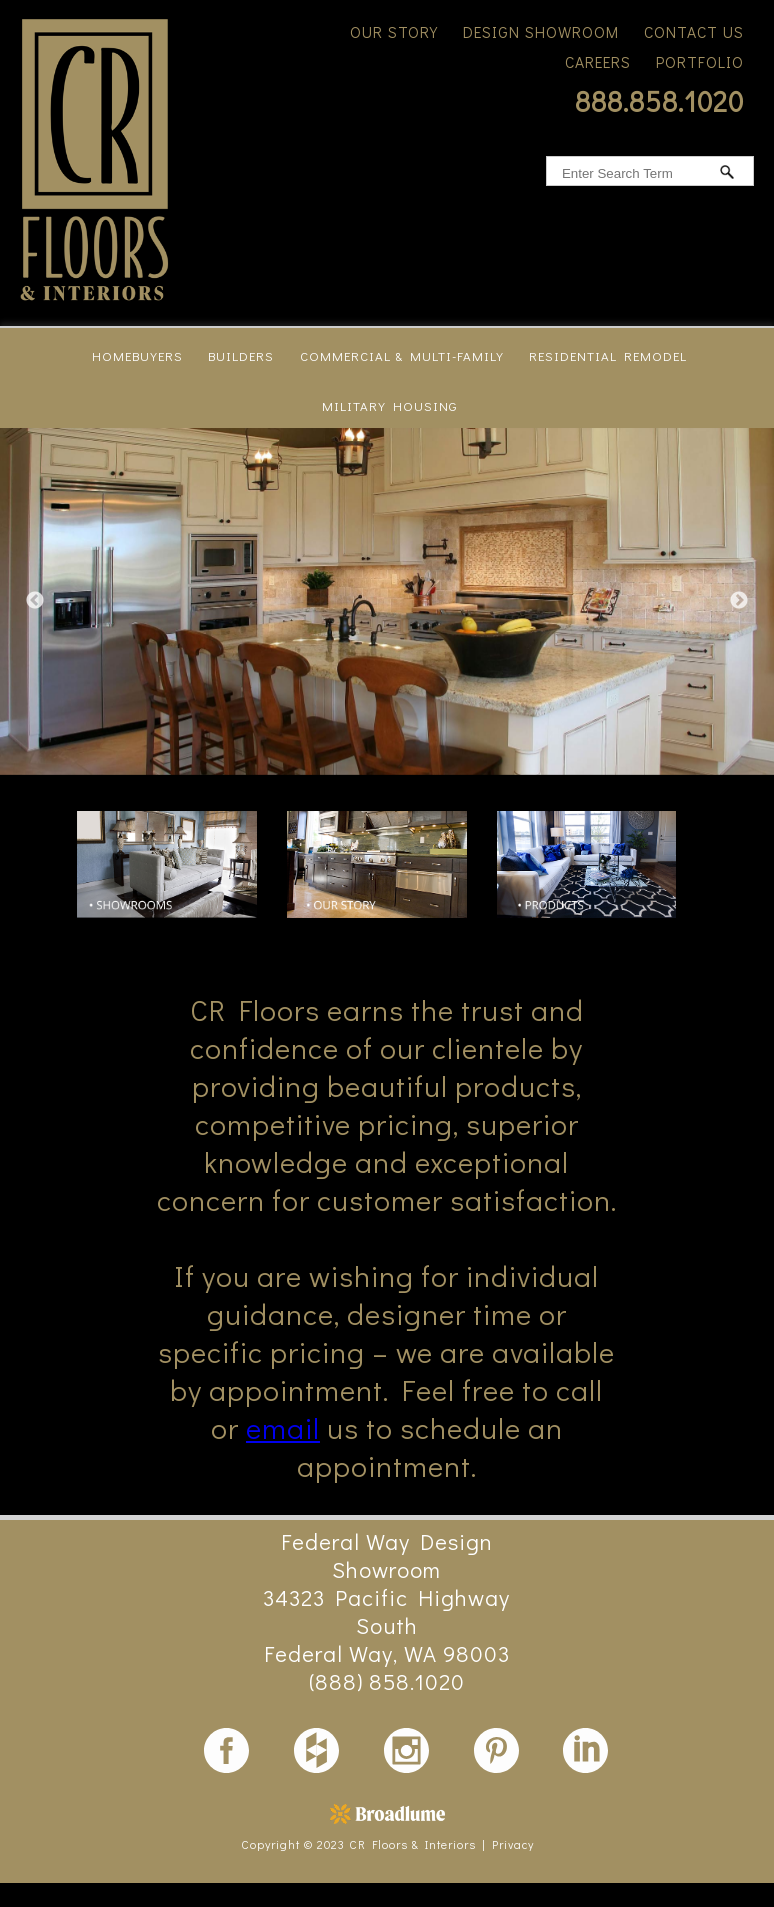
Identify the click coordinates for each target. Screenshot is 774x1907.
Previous (35, 601)
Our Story (394, 32)
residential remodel (608, 355)
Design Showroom (541, 32)
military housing (389, 405)
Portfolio (700, 62)
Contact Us (694, 32)
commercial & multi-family (402, 355)
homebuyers (137, 355)
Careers (598, 62)
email (283, 1428)
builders (241, 355)
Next (739, 601)
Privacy (513, 1844)
